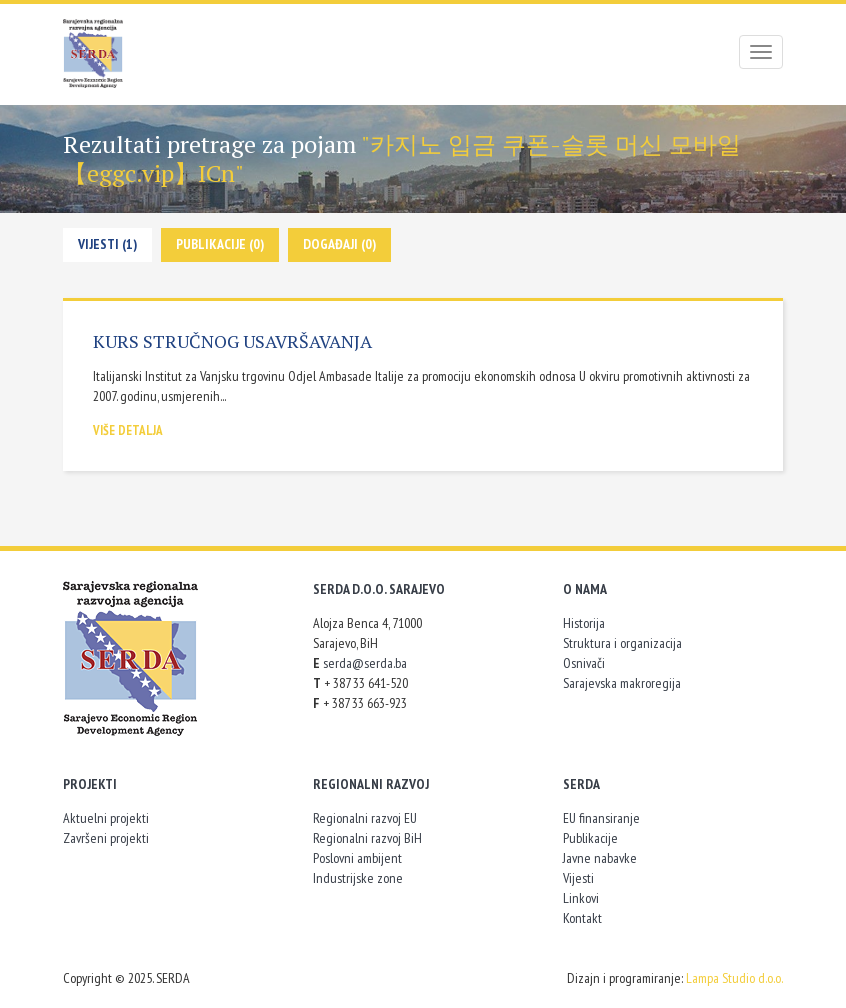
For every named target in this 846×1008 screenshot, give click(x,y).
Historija (584, 623)
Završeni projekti (106, 838)
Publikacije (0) (220, 244)
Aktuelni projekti (106, 818)
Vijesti (578, 878)
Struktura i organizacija (622, 643)
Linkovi (581, 898)
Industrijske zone (358, 878)
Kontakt (582, 918)
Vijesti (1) (107, 244)
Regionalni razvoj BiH (367, 838)
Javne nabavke (600, 858)
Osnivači (584, 663)
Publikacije (590, 838)
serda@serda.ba (365, 663)
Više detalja (128, 430)
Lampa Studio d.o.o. (734, 978)
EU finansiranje (601, 818)
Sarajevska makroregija (622, 683)
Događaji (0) (339, 244)
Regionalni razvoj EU (365, 818)
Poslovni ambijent (357, 858)
